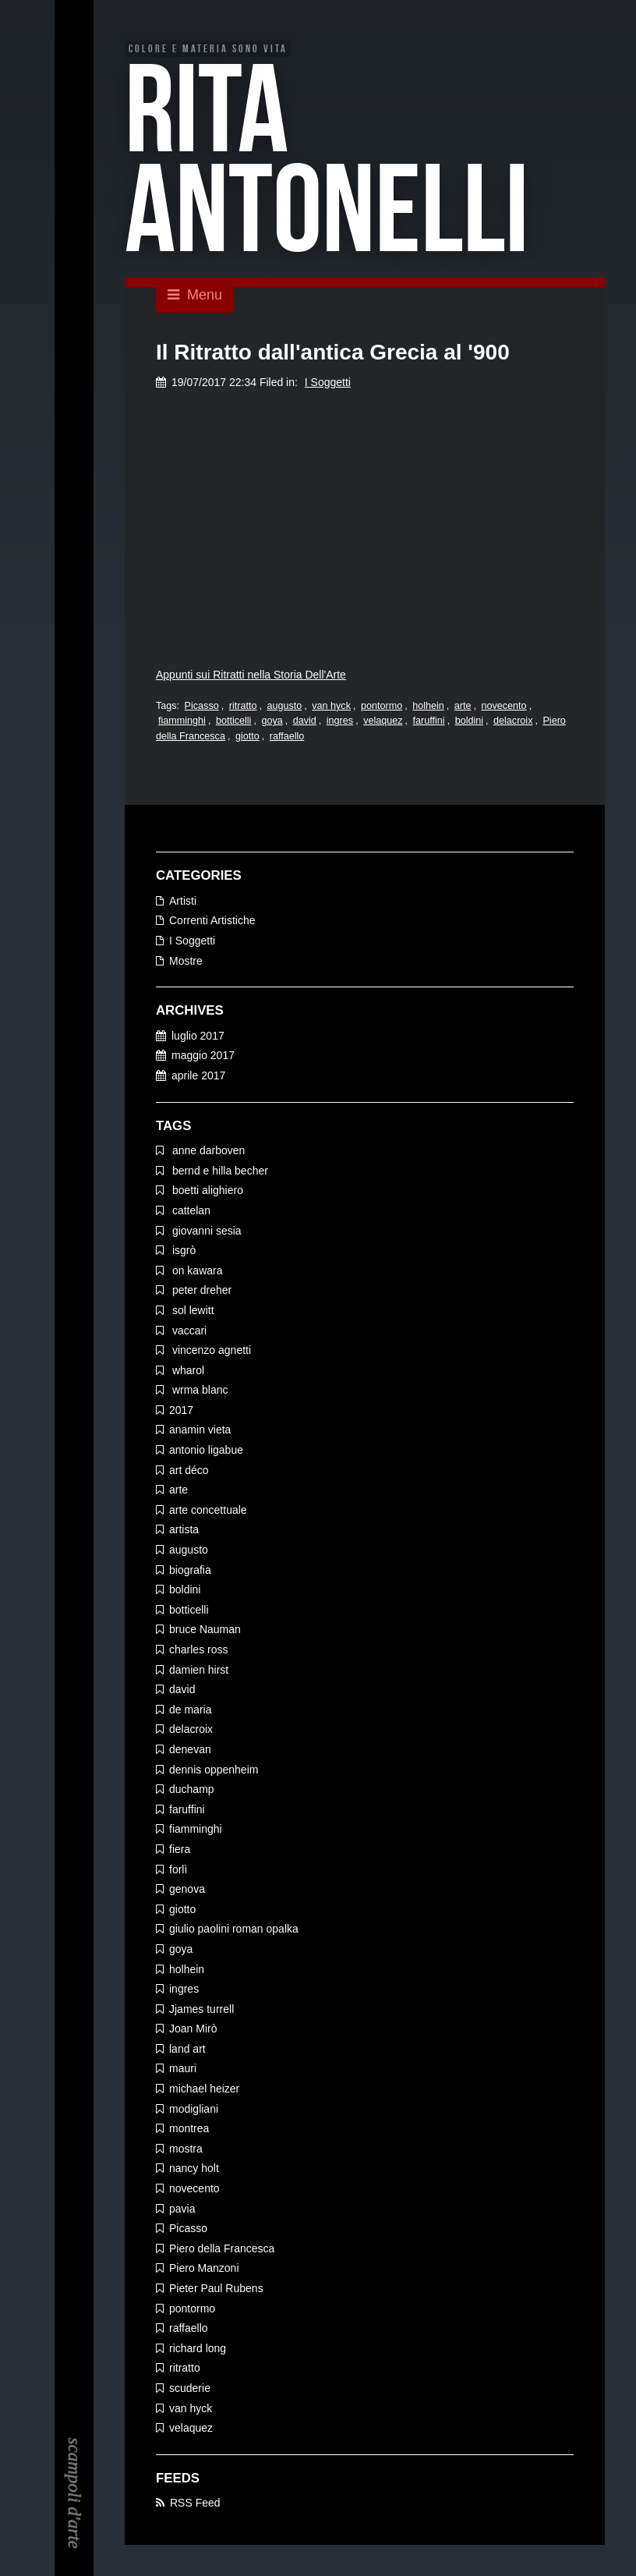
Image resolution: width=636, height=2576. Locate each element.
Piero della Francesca (221, 2249)
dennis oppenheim (213, 1770)
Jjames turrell (201, 2010)
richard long (197, 2349)
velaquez (382, 722)
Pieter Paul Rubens (216, 2289)
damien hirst (198, 1670)
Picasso (202, 706)
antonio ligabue (206, 1450)
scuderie (189, 2389)
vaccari (188, 1331)
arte (463, 706)
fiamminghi (182, 722)
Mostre (186, 961)
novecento (504, 706)
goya (271, 722)
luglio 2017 (197, 1036)
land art (187, 2049)
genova (187, 1889)
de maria (190, 1710)
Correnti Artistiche (212, 922)
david (304, 722)
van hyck (331, 706)
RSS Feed (195, 2503)
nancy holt (194, 2169)
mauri (182, 2070)
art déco (189, 1471)
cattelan (189, 1211)
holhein (428, 706)
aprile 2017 (198, 1076)
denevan (190, 1750)
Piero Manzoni (204, 2269)
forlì (178, 1870)
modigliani (193, 2109)
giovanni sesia (205, 1231)
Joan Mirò (193, 2029)
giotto (247, 737)
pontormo (381, 706)
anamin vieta (200, 1431)
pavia (182, 2209)
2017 (181, 1411)
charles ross (198, 1650)
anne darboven (207, 1151)
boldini (469, 722)
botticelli (234, 722)
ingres (340, 722)
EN (74, 56)
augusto (284, 706)
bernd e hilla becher (218, 1171)
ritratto (243, 706)
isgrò (182, 1251)
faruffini (429, 722)
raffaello (287, 737)
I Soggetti (328, 383)
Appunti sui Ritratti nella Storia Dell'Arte (251, 675)
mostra (186, 2149)
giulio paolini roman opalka (234, 1929)
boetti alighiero (206, 1191)
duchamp (191, 1790)
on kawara (195, 1271)
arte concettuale (208, 1510)
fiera (179, 1850)
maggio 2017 (203, 1057)
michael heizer (204, 2089)
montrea (189, 2129)
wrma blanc (198, 1390)
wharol (186, 1371)
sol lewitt (191, 1311)
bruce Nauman (205, 1631)
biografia (190, 1570)
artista (184, 1531)
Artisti (182, 901)
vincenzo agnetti (210, 1351)
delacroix (512, 722)
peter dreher (200, 1290)
